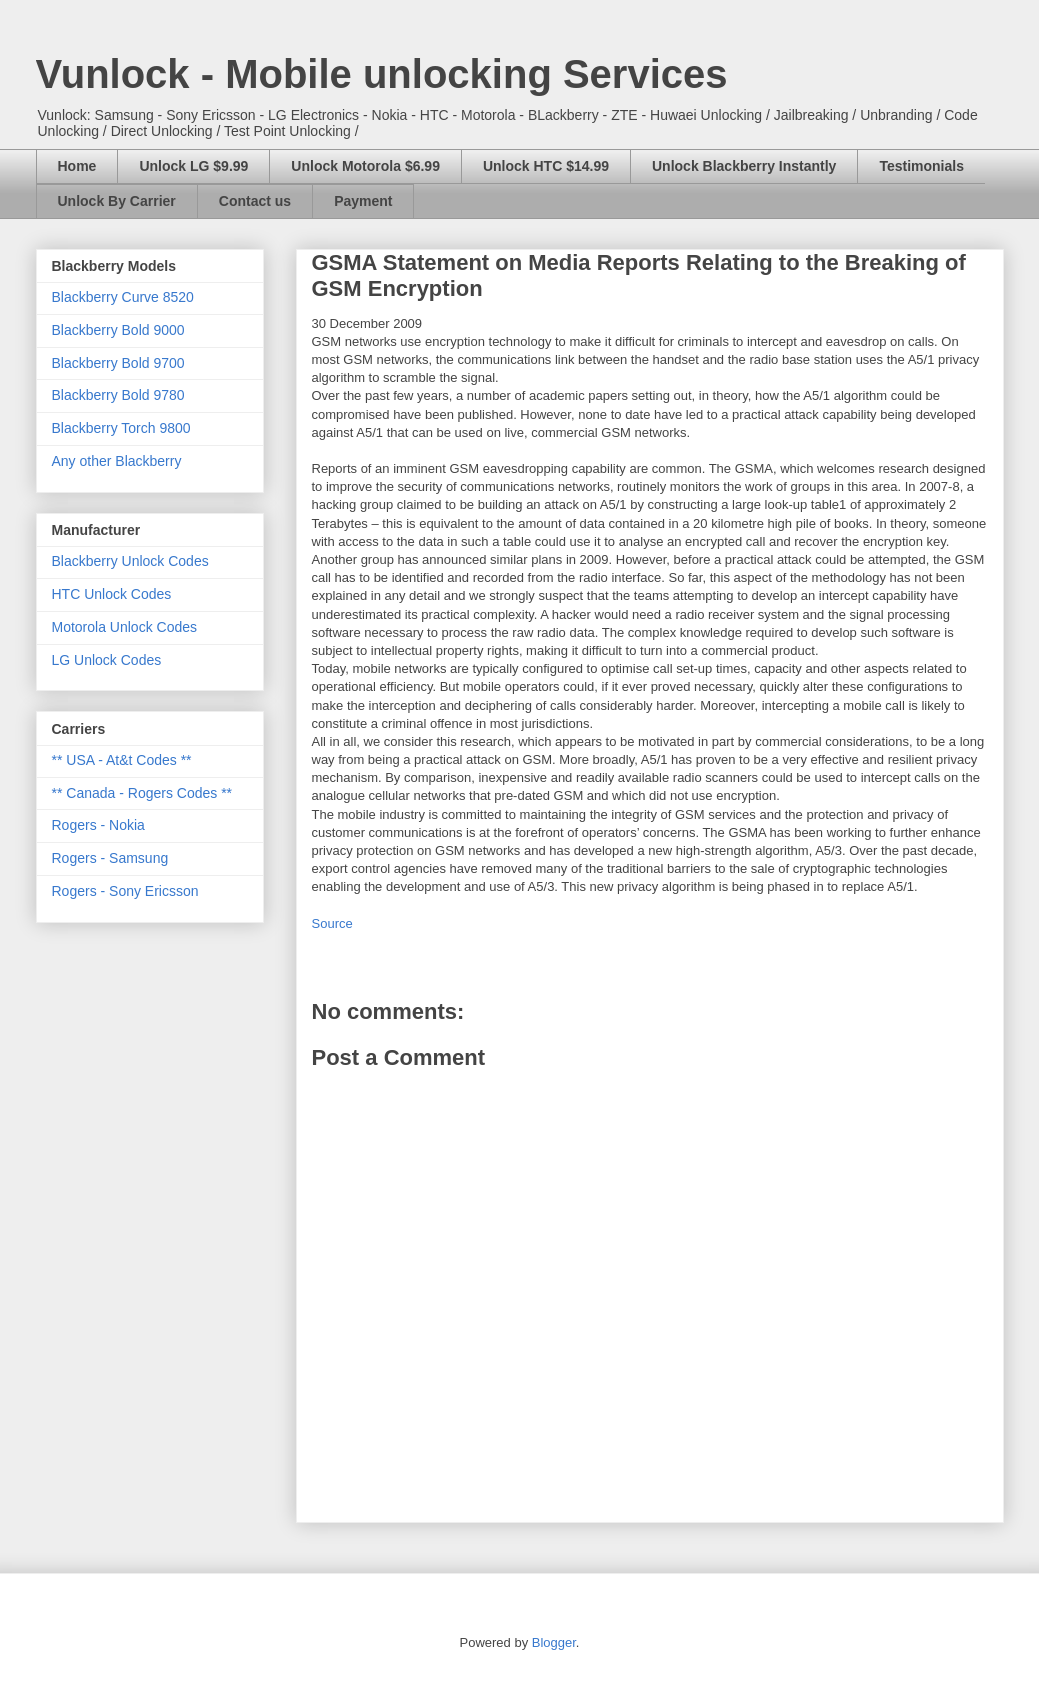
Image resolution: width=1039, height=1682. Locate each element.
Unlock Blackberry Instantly (744, 166)
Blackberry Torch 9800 (121, 428)
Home (77, 166)
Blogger (554, 1642)
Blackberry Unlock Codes (130, 561)
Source (332, 923)
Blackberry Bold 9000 (118, 330)
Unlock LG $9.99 (193, 166)
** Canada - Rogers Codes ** (142, 793)
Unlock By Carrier (117, 201)
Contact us (255, 201)
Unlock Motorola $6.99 (365, 166)
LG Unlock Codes (107, 660)
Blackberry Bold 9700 (118, 363)
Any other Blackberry (117, 461)
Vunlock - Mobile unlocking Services (382, 74)
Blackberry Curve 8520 (123, 297)
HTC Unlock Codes (112, 594)
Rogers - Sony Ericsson (125, 891)
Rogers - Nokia (98, 825)
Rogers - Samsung (110, 858)
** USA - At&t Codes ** (122, 760)
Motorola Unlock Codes (125, 627)
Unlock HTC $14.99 (546, 166)
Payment (363, 201)
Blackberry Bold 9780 (118, 395)
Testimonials (921, 166)
